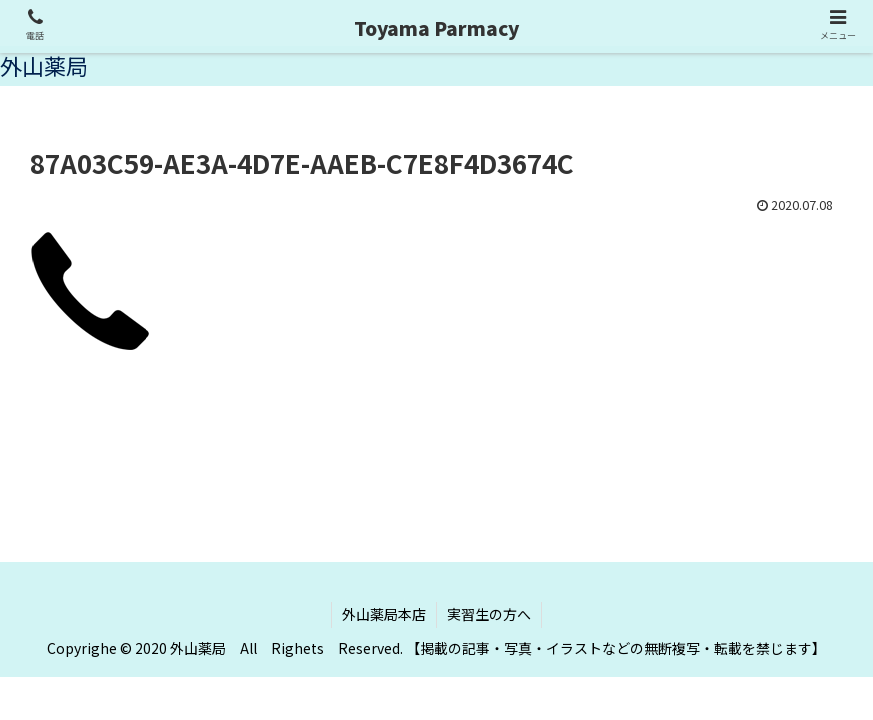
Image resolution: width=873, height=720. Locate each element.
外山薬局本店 (384, 614)
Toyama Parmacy (436, 27)
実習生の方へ (489, 614)
